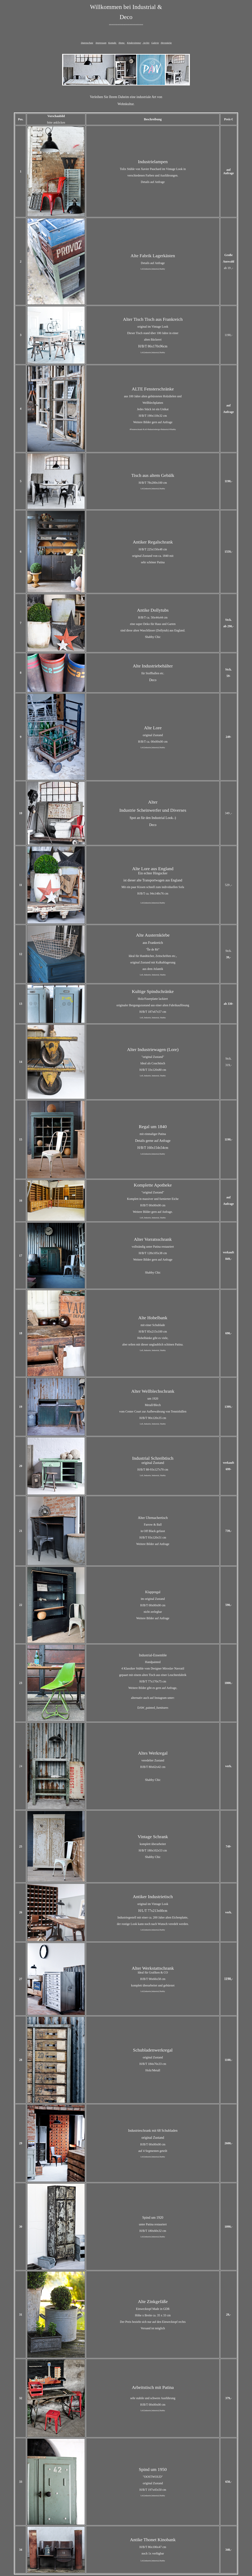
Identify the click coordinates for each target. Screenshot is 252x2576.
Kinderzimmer (134, 42)
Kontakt (112, 42)
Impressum (101, 42)
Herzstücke (166, 42)
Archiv (146, 42)
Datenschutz (87, 42)
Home (122, 42)
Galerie (155, 42)
